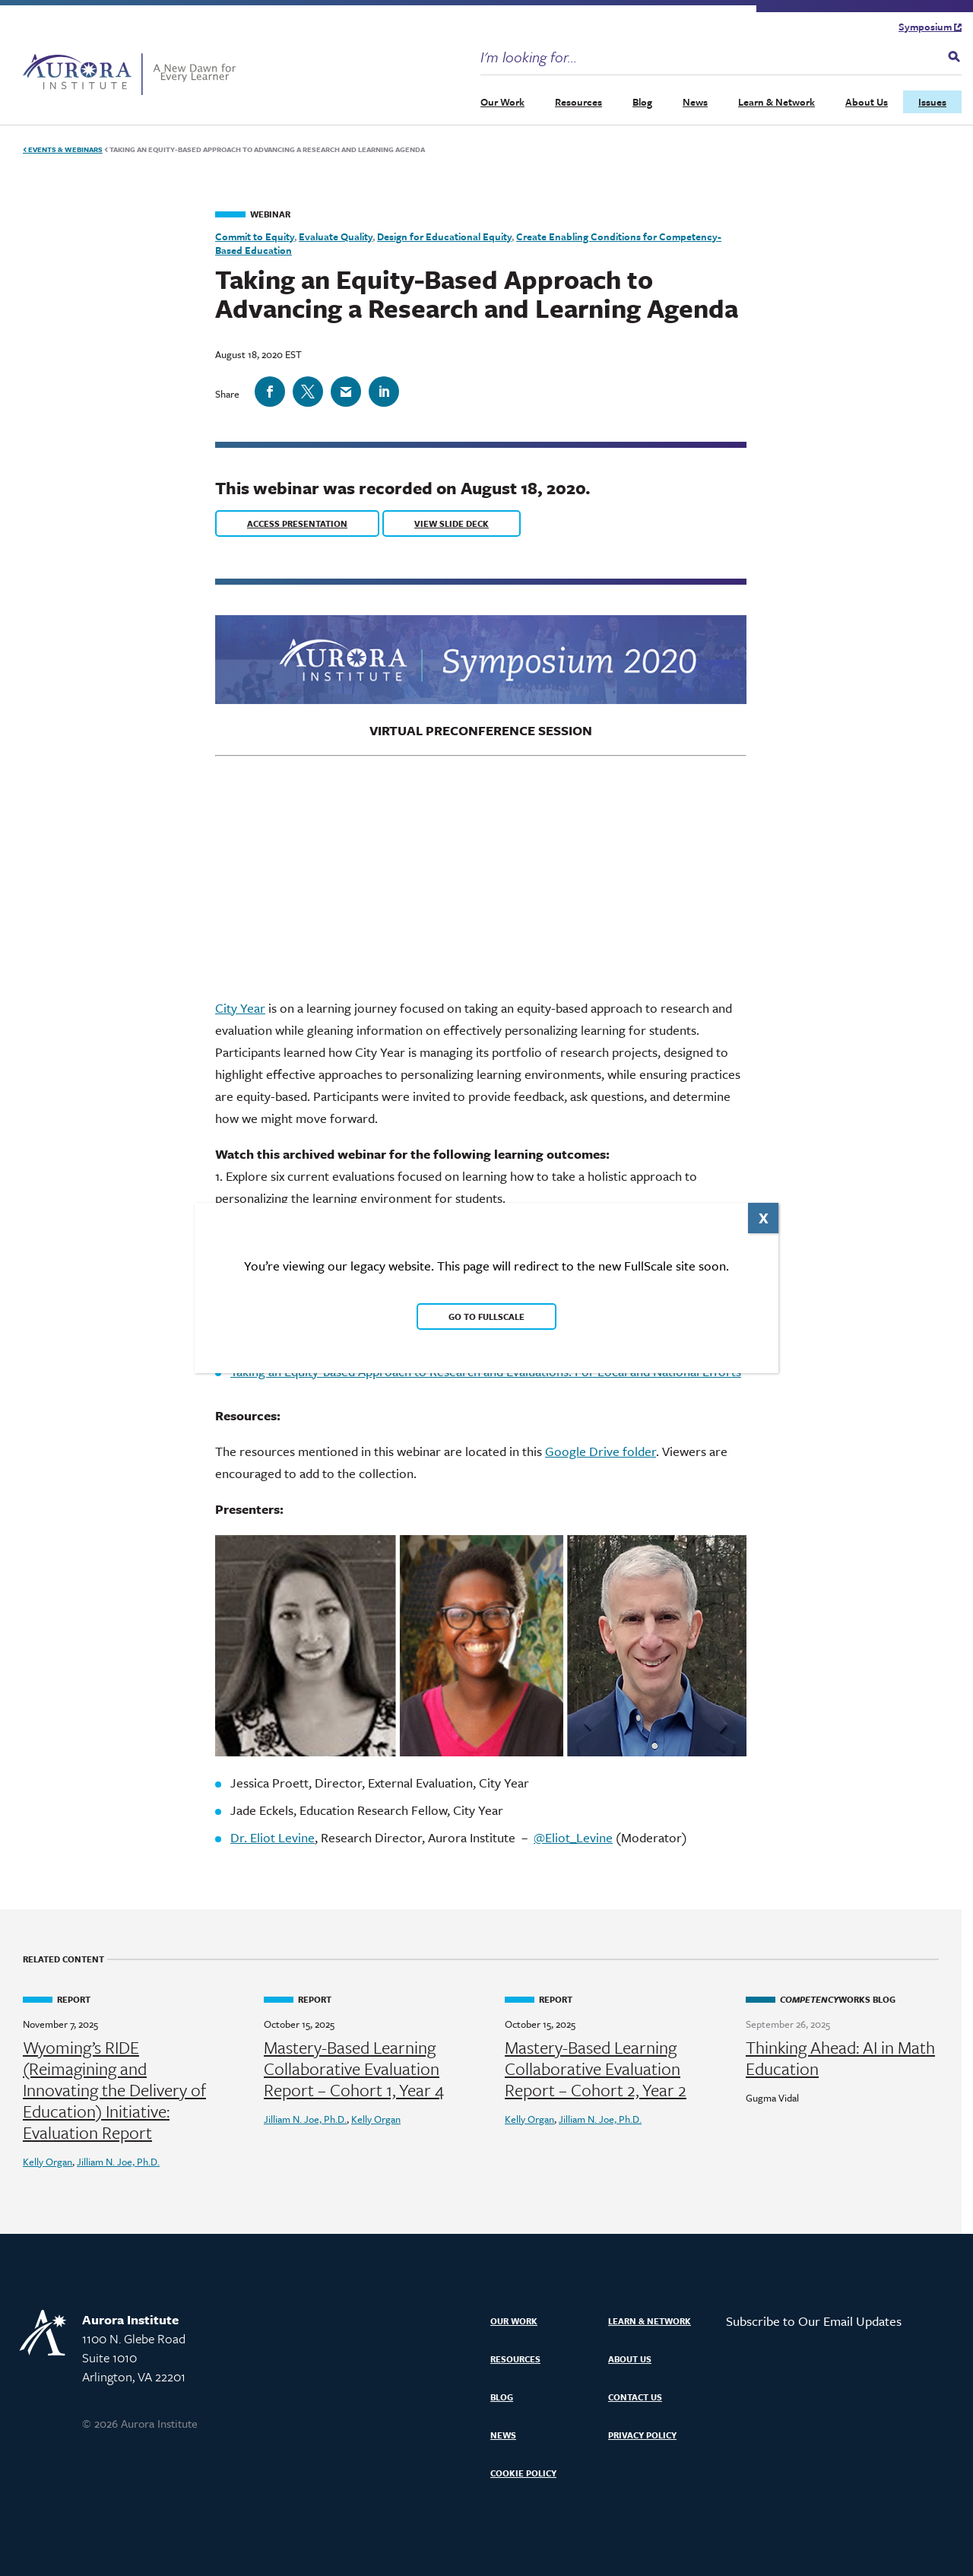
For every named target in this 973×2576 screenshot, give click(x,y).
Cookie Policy (523, 2473)
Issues (932, 101)
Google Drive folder (600, 1451)
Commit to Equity (254, 236)
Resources (578, 101)
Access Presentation (297, 523)
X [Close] (764, 1217)
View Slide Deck (451, 523)
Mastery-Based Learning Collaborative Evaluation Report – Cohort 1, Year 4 (354, 2069)
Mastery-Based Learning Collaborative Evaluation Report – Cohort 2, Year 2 (595, 2069)
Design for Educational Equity (444, 236)
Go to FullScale (486, 1316)
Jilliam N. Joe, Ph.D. (118, 2161)
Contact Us (635, 2396)
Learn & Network (776, 101)
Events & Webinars (63, 149)
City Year (240, 1007)
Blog (642, 101)
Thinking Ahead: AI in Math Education (840, 2058)
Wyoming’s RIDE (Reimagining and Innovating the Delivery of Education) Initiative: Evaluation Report (114, 2090)
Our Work (502, 101)
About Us (866, 101)
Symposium (930, 26)
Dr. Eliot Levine (272, 1837)
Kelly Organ (47, 2161)
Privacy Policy (642, 2434)
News (695, 101)
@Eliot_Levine (573, 1837)
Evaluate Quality (335, 236)
